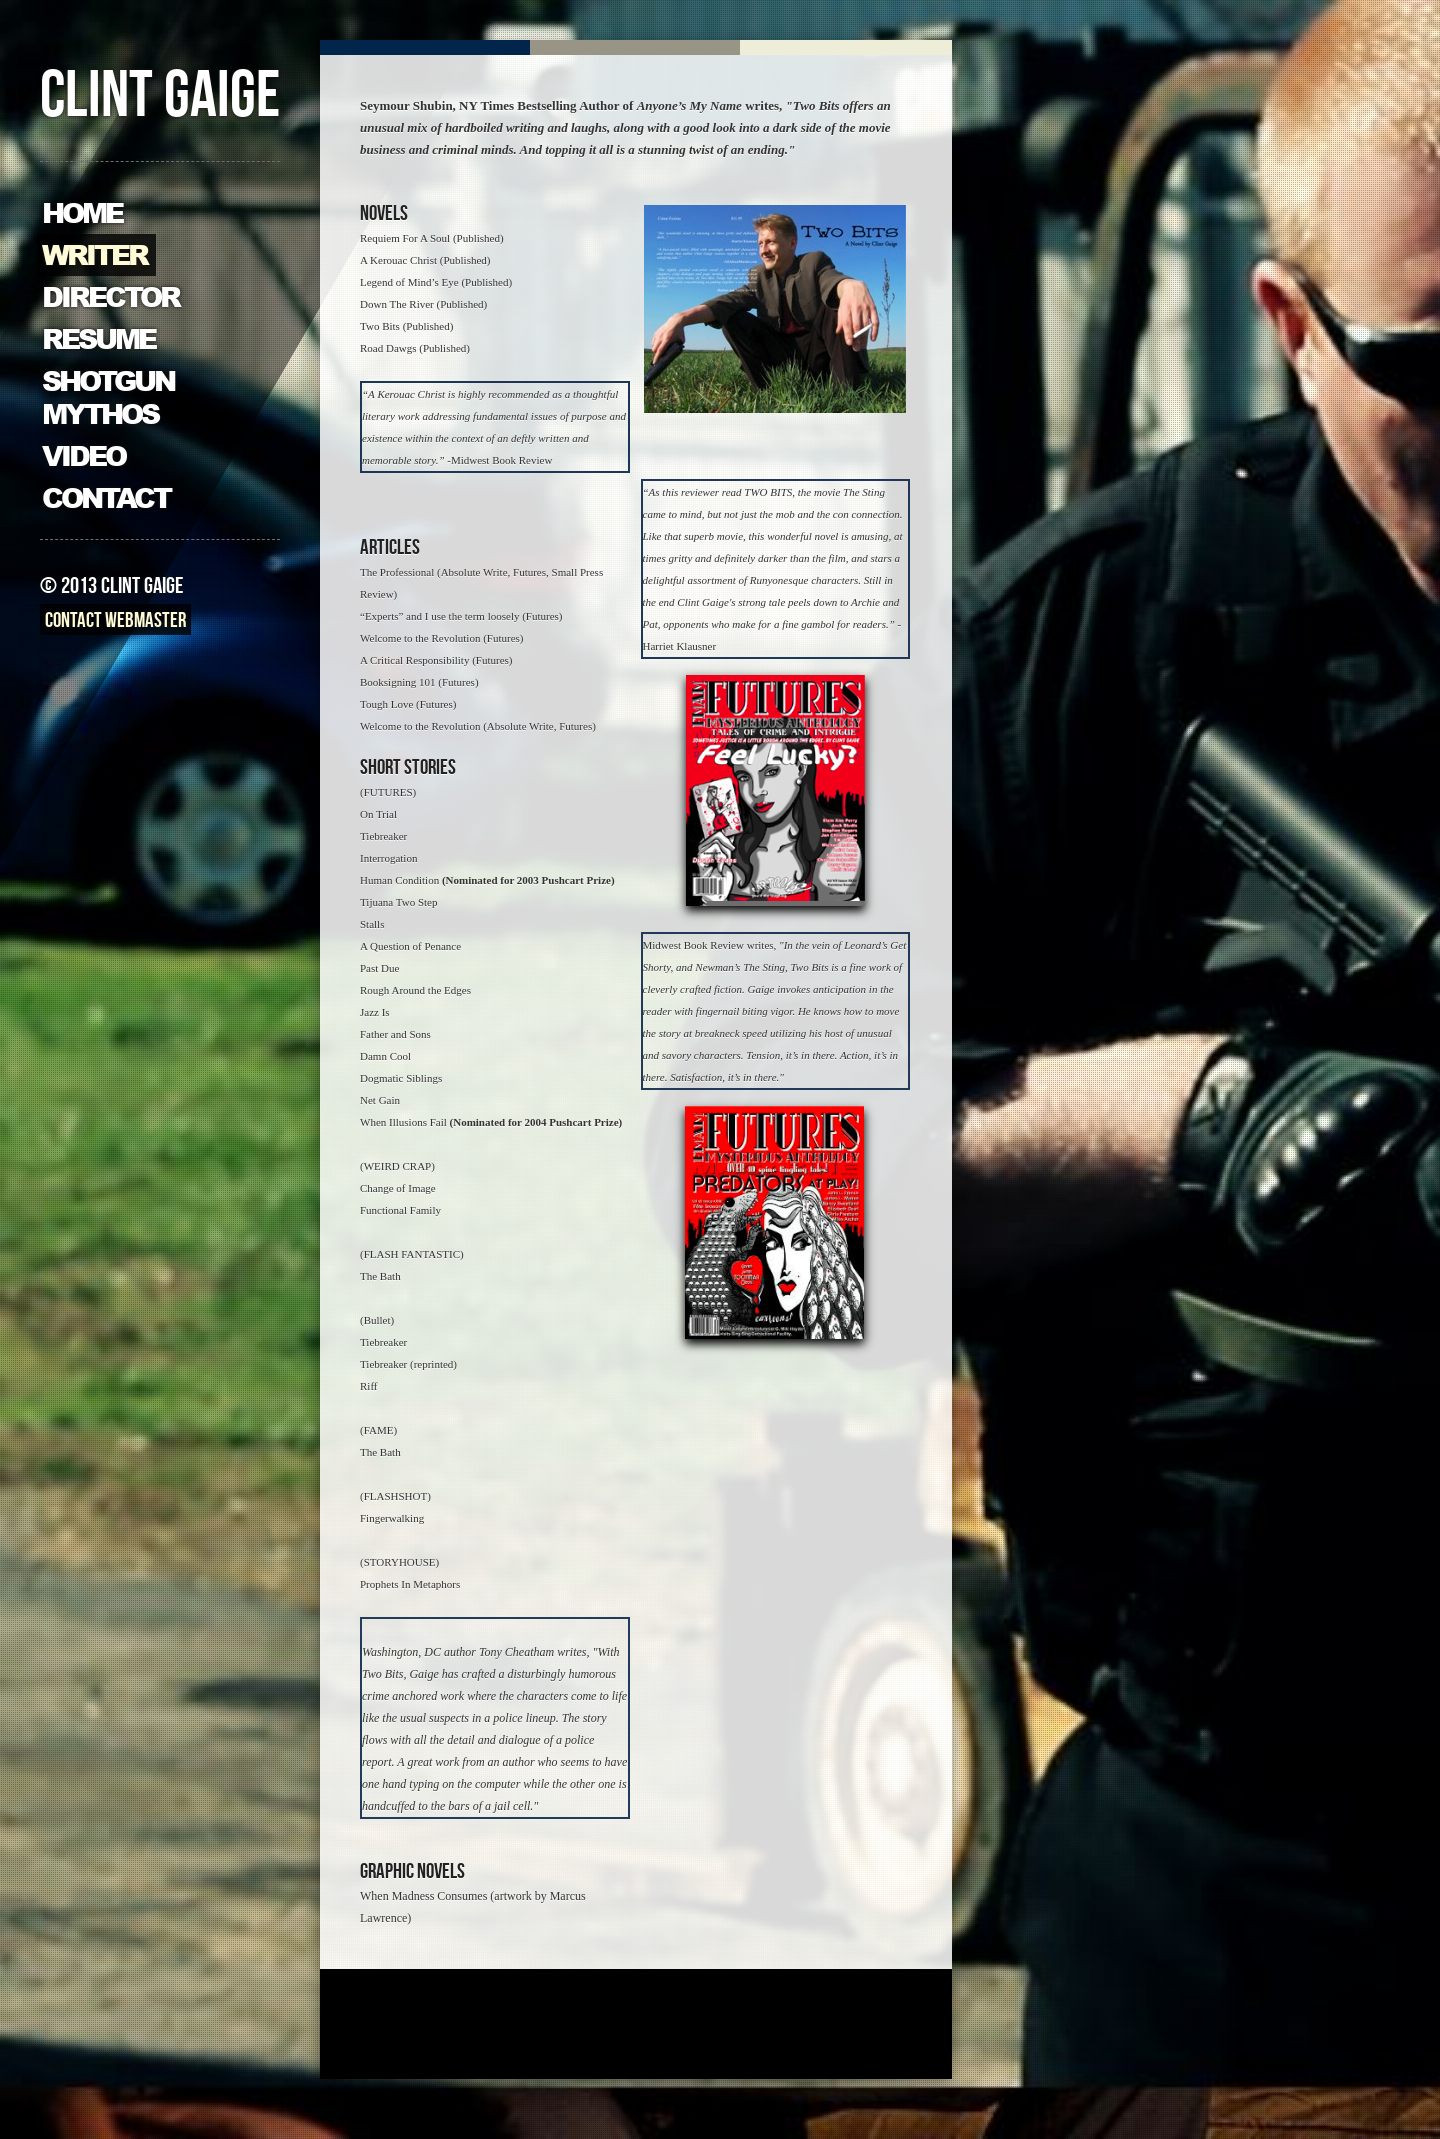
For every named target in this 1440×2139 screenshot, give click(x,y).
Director (110, 297)
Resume (98, 339)
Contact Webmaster (115, 622)
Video (83, 456)
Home (82, 213)
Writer (94, 255)
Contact (106, 498)
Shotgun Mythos (108, 398)
